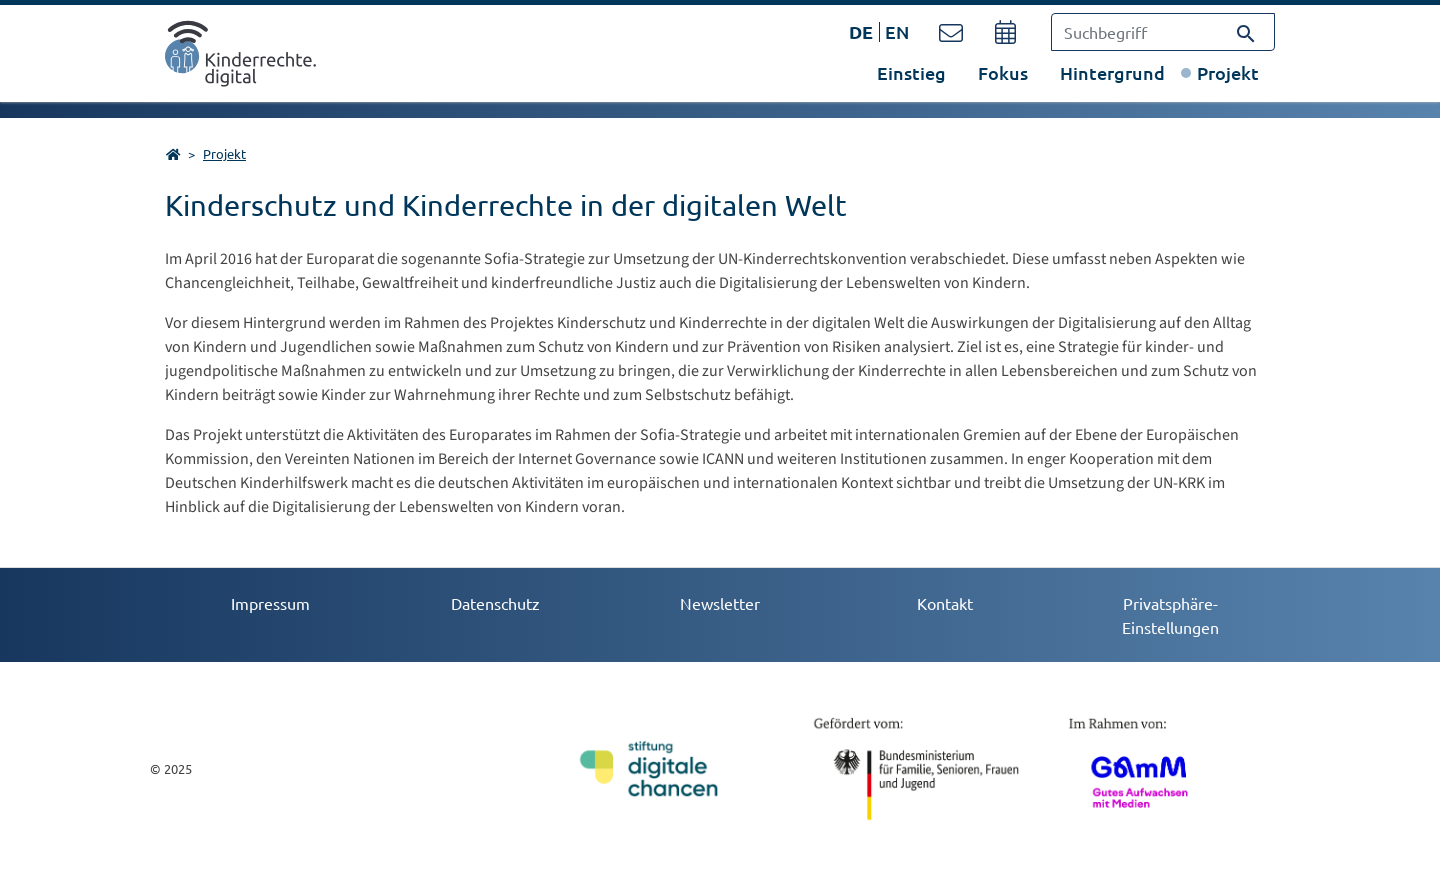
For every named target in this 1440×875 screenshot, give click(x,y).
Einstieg (911, 72)
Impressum (270, 603)
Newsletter (720, 603)
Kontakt (945, 603)
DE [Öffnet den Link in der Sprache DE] (861, 31)
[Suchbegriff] (1163, 32)
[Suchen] (1246, 32)
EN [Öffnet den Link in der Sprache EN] (897, 31)
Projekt (1228, 72)
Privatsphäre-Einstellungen (1170, 615)
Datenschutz (495, 603)
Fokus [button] (1003, 72)
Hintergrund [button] (1112, 72)
